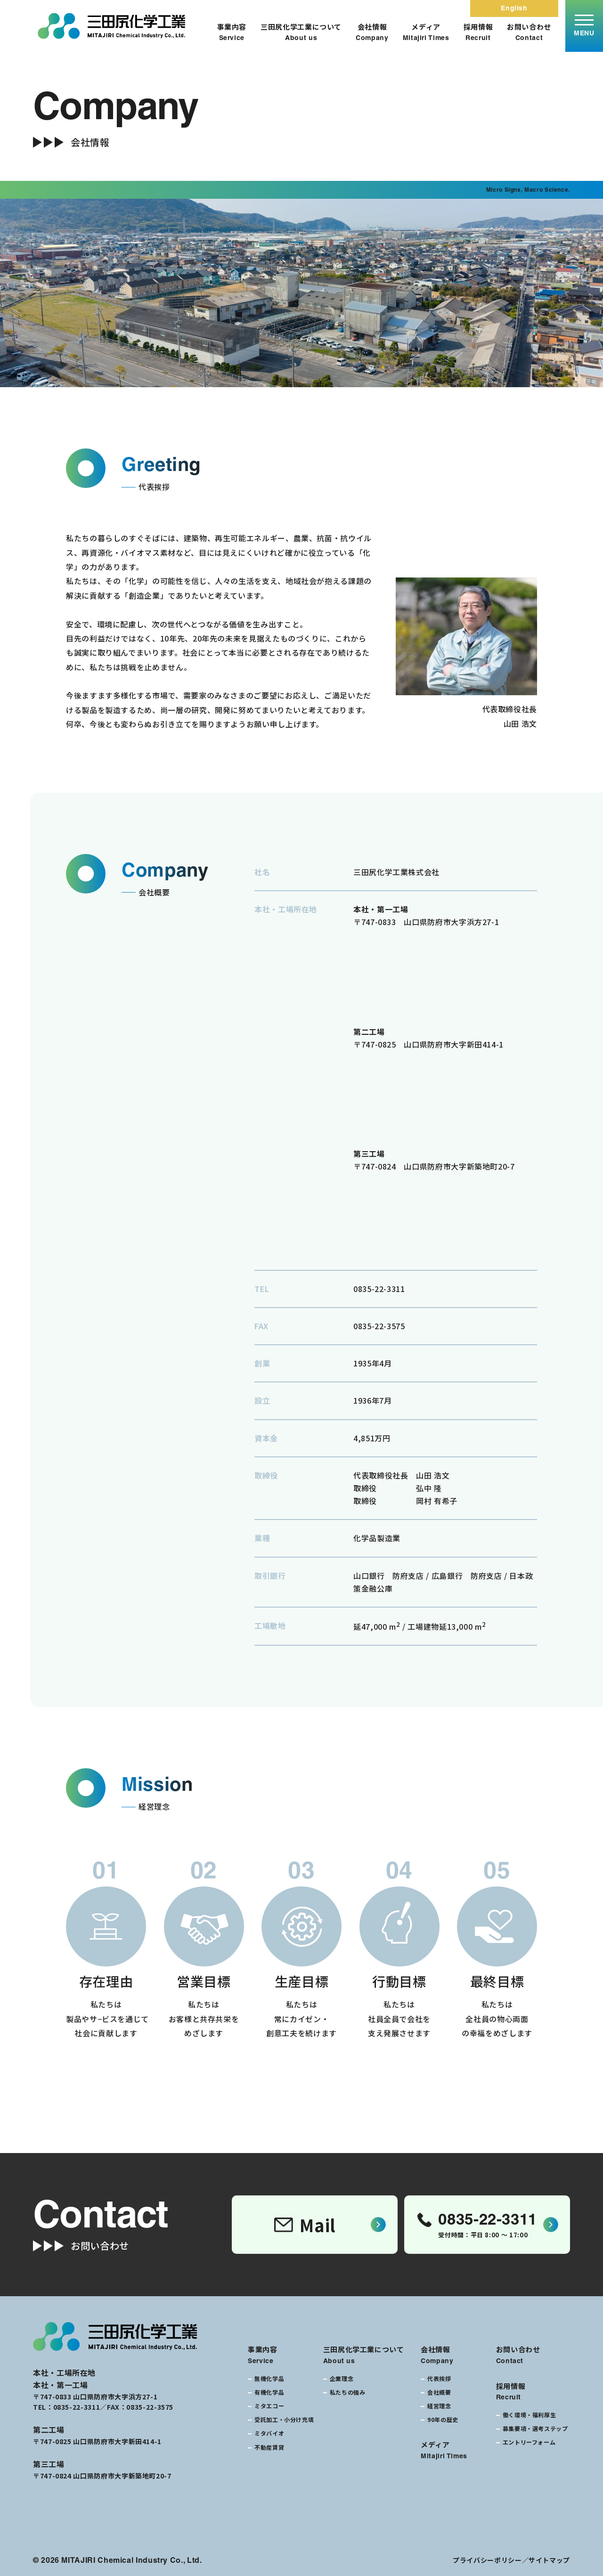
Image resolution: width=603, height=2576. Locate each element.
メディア (426, 32)
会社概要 (439, 2392)
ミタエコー (269, 2406)
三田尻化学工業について (301, 32)
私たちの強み (348, 2392)
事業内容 (232, 32)
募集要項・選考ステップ (535, 2428)
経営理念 (439, 2406)
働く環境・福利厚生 (529, 2415)
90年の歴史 (442, 2419)
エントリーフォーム (529, 2442)
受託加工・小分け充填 (284, 2419)
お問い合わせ (529, 32)
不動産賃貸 (269, 2447)
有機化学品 (269, 2392)
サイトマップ (549, 2560)
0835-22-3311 (379, 1288)
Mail (305, 2224)
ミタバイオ (269, 2433)
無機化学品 (269, 2378)
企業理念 (342, 2378)
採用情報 (478, 32)
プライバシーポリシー (487, 2560)
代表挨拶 (439, 2378)
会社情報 (372, 32)
